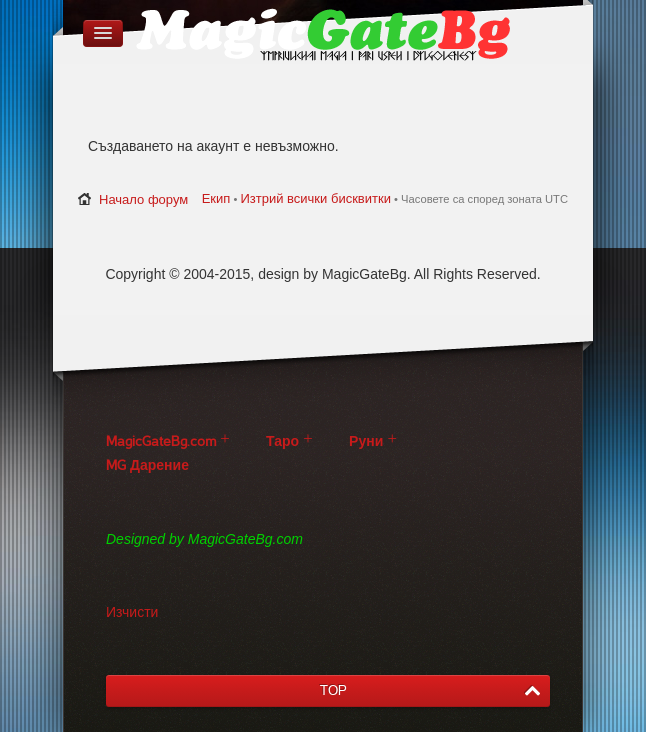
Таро (282, 441)
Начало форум (143, 199)
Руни (366, 441)
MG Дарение (147, 465)
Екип (216, 198)
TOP (333, 690)
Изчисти (132, 612)
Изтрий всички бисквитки (315, 198)
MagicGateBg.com (161, 441)
